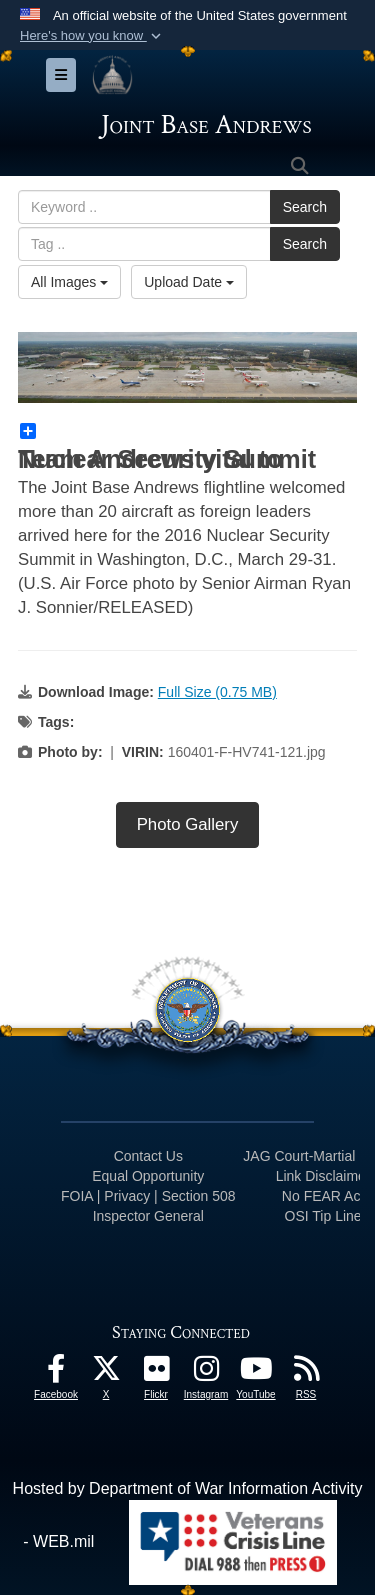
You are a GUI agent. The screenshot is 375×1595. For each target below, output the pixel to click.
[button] (92, 36)
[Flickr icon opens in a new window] (156, 1373)
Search (305, 207)
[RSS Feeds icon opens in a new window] (306, 1373)
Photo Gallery (188, 824)
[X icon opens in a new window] (106, 1373)
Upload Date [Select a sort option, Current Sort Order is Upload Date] (189, 282)
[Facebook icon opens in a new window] (56, 1373)
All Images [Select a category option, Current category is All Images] (69, 282)
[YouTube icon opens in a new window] (256, 1373)
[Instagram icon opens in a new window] (206, 1373)
